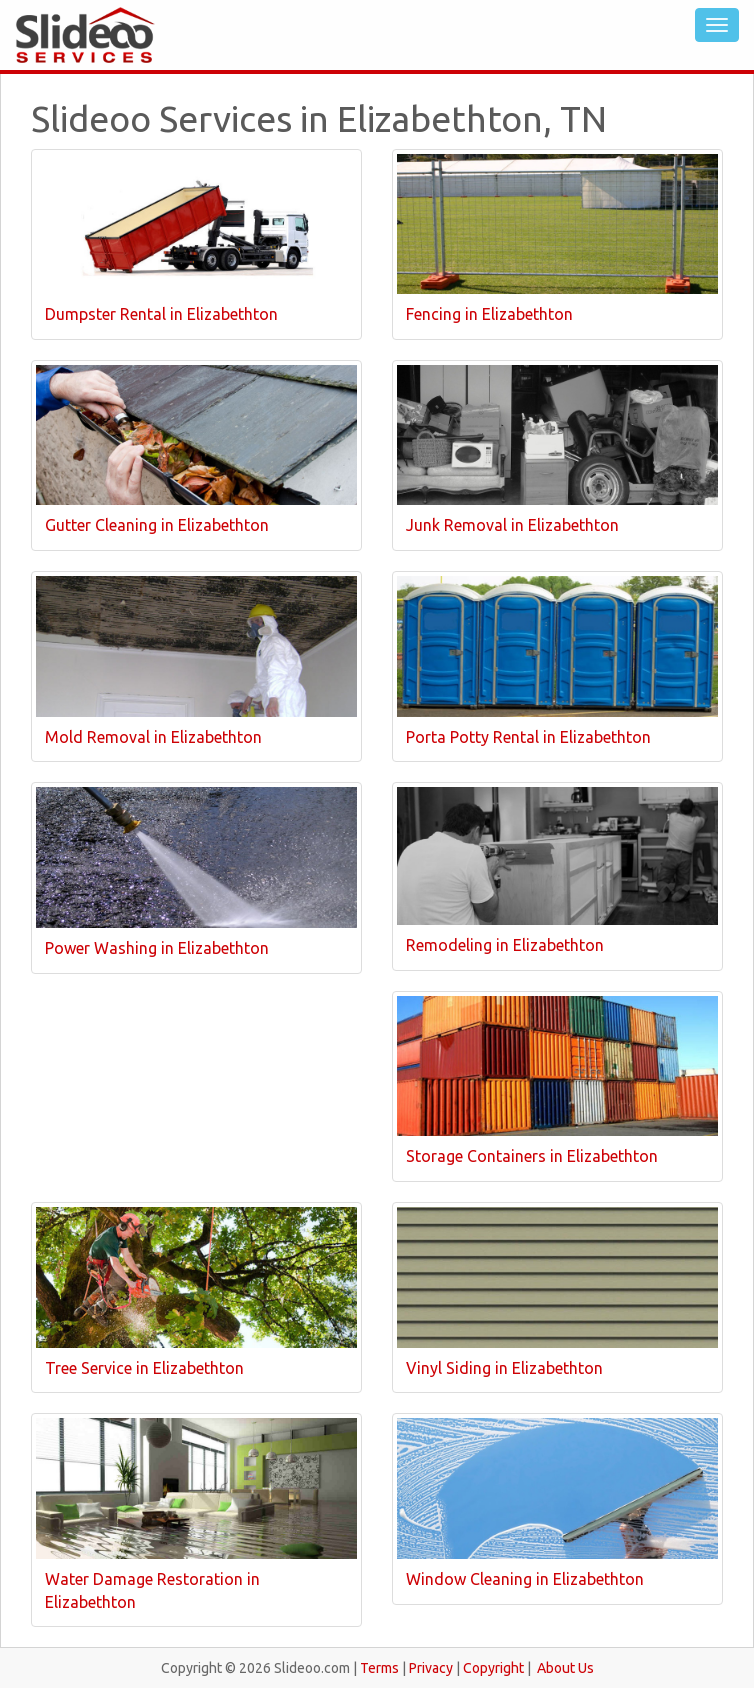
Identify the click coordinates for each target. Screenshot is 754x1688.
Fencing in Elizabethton (489, 314)
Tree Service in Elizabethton (144, 1368)
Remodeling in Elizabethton (505, 945)
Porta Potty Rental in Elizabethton (528, 737)
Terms (379, 1668)
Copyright (493, 1668)
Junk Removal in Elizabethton (512, 525)
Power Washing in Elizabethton (157, 948)
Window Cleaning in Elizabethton (525, 1579)
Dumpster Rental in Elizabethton (161, 314)
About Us (565, 1668)
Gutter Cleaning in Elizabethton (157, 525)
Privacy (431, 1668)
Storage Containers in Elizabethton (532, 1156)
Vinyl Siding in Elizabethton (504, 1368)
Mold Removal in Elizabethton (153, 737)
